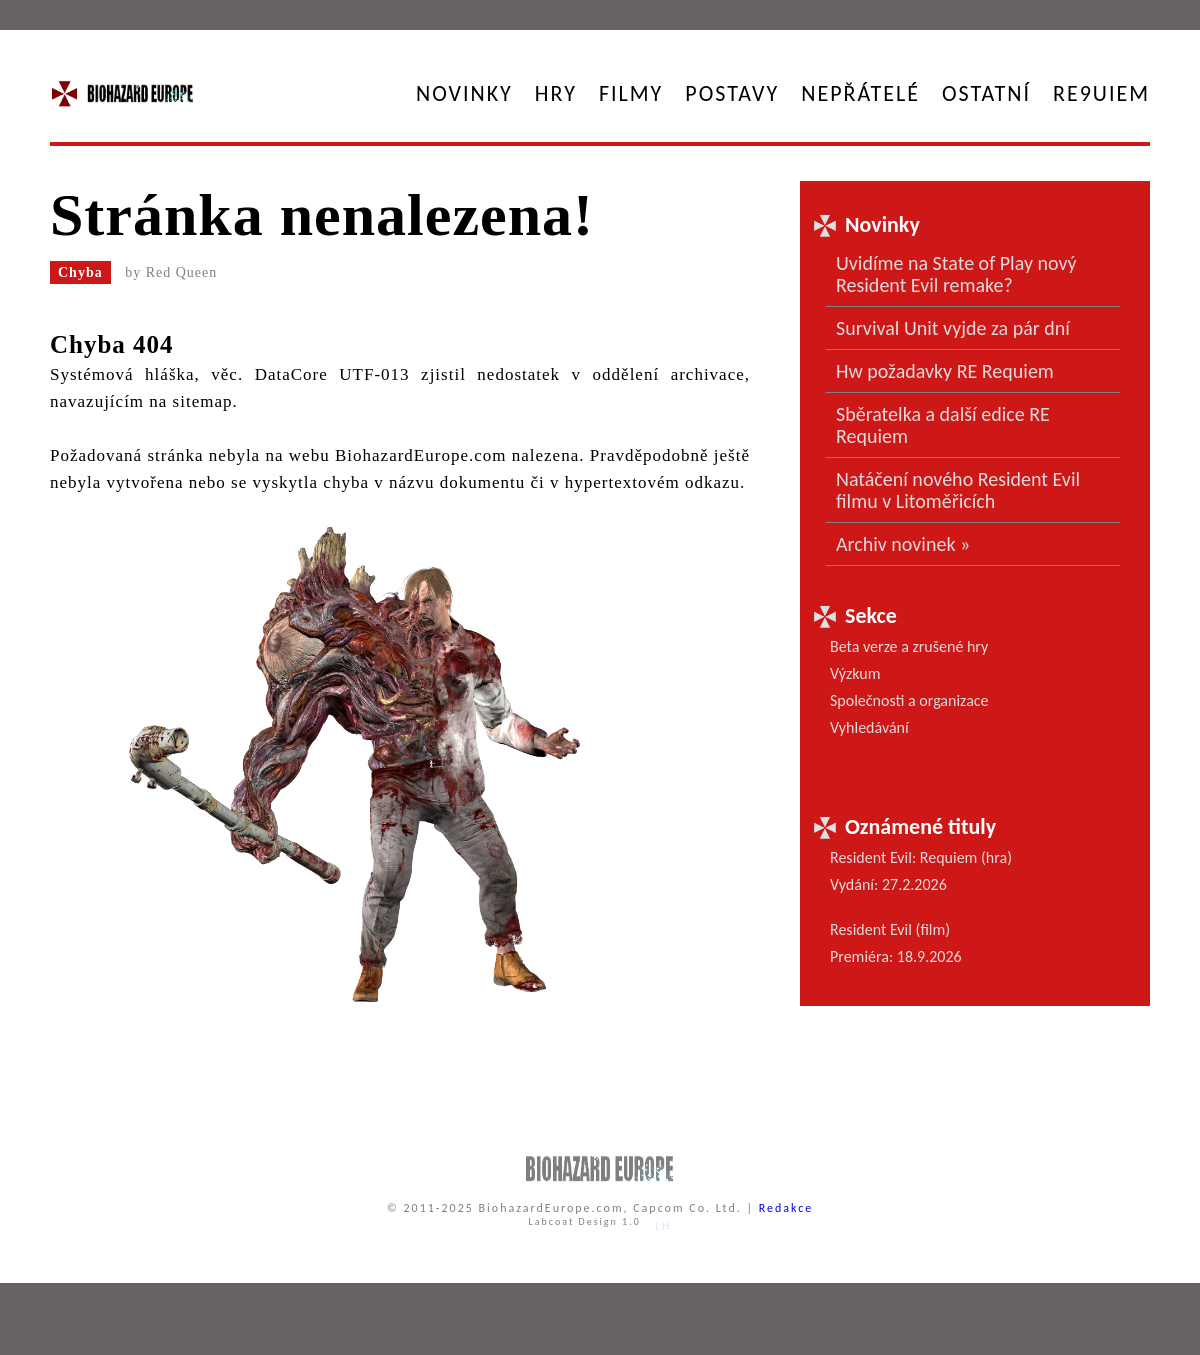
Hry (556, 93)
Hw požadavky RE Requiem (945, 371)
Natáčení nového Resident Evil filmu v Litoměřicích (958, 490)
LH (663, 1226)
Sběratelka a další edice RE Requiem (943, 425)
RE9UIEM (1101, 93)
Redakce (786, 1208)
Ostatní (986, 93)
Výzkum (855, 673)
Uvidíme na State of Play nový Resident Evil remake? (956, 274)
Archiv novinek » (903, 544)
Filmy (631, 93)
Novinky (464, 93)
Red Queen (182, 272)
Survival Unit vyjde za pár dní (953, 328)
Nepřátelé (860, 93)
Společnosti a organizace (909, 700)
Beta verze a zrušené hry (909, 646)
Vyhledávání (869, 727)
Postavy (732, 93)
